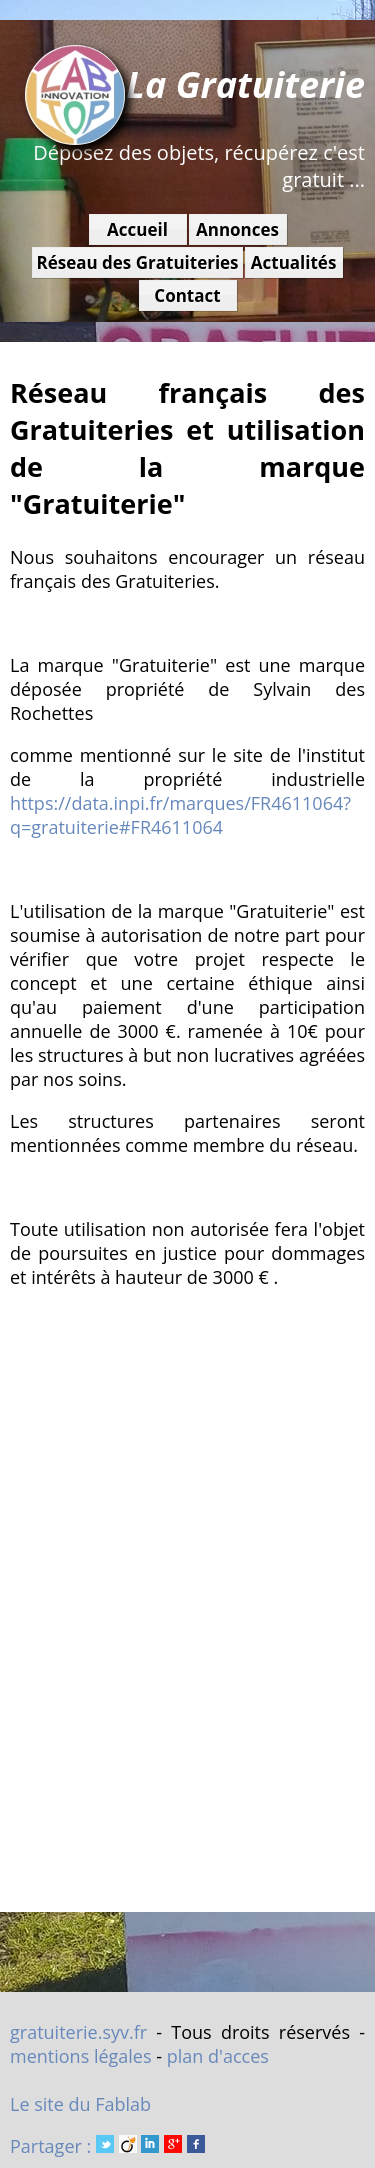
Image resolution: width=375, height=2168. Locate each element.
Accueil (137, 229)
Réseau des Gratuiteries (137, 262)
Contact (187, 295)
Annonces (237, 229)
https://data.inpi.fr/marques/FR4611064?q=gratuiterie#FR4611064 (180, 815)
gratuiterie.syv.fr (78, 2032)
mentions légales (81, 2056)
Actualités (294, 262)
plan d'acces (218, 2056)
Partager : (107, 2146)
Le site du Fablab (80, 2104)
